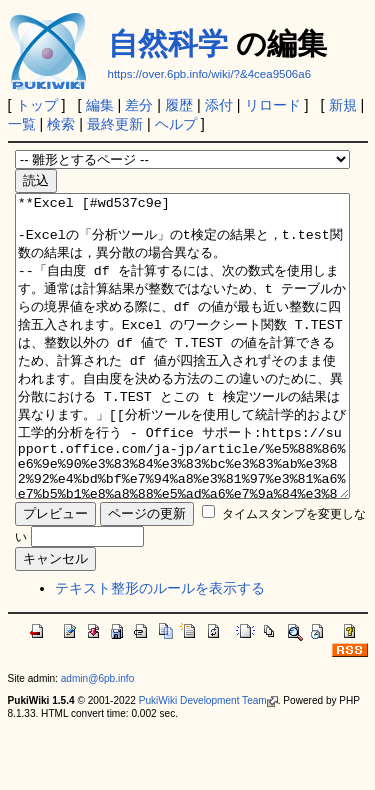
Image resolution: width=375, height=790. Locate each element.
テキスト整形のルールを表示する (160, 648)
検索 (61, 124)
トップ (37, 105)
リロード (273, 105)
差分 (139, 105)
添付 (219, 105)
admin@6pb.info (98, 738)
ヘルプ (176, 124)
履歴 (179, 105)
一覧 (22, 124)
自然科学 (168, 43)
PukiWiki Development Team (208, 760)
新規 (343, 105)
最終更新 (115, 124)
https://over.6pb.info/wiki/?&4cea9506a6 (210, 74)
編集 (100, 105)
